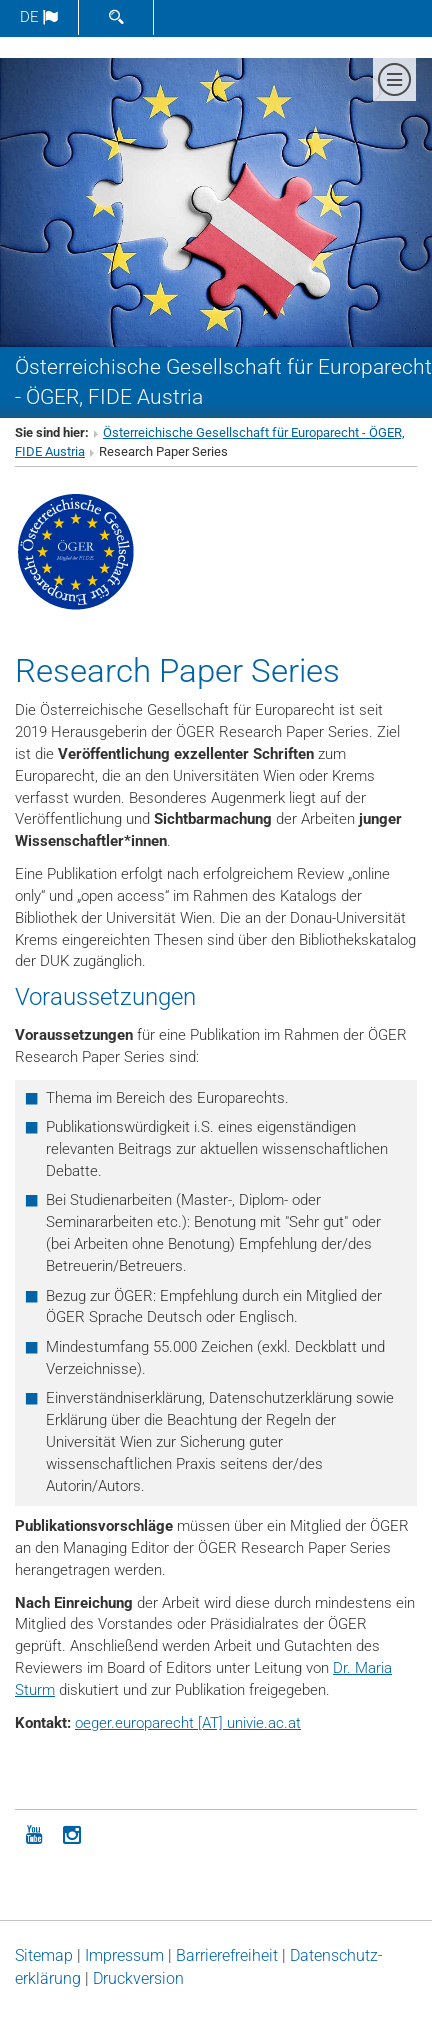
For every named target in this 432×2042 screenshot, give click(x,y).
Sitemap (44, 1955)
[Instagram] (72, 1833)
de (39, 17)
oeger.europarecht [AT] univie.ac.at (188, 1723)
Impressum (124, 1955)
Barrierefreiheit (227, 1955)
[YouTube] (34, 1833)
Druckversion (138, 1978)
